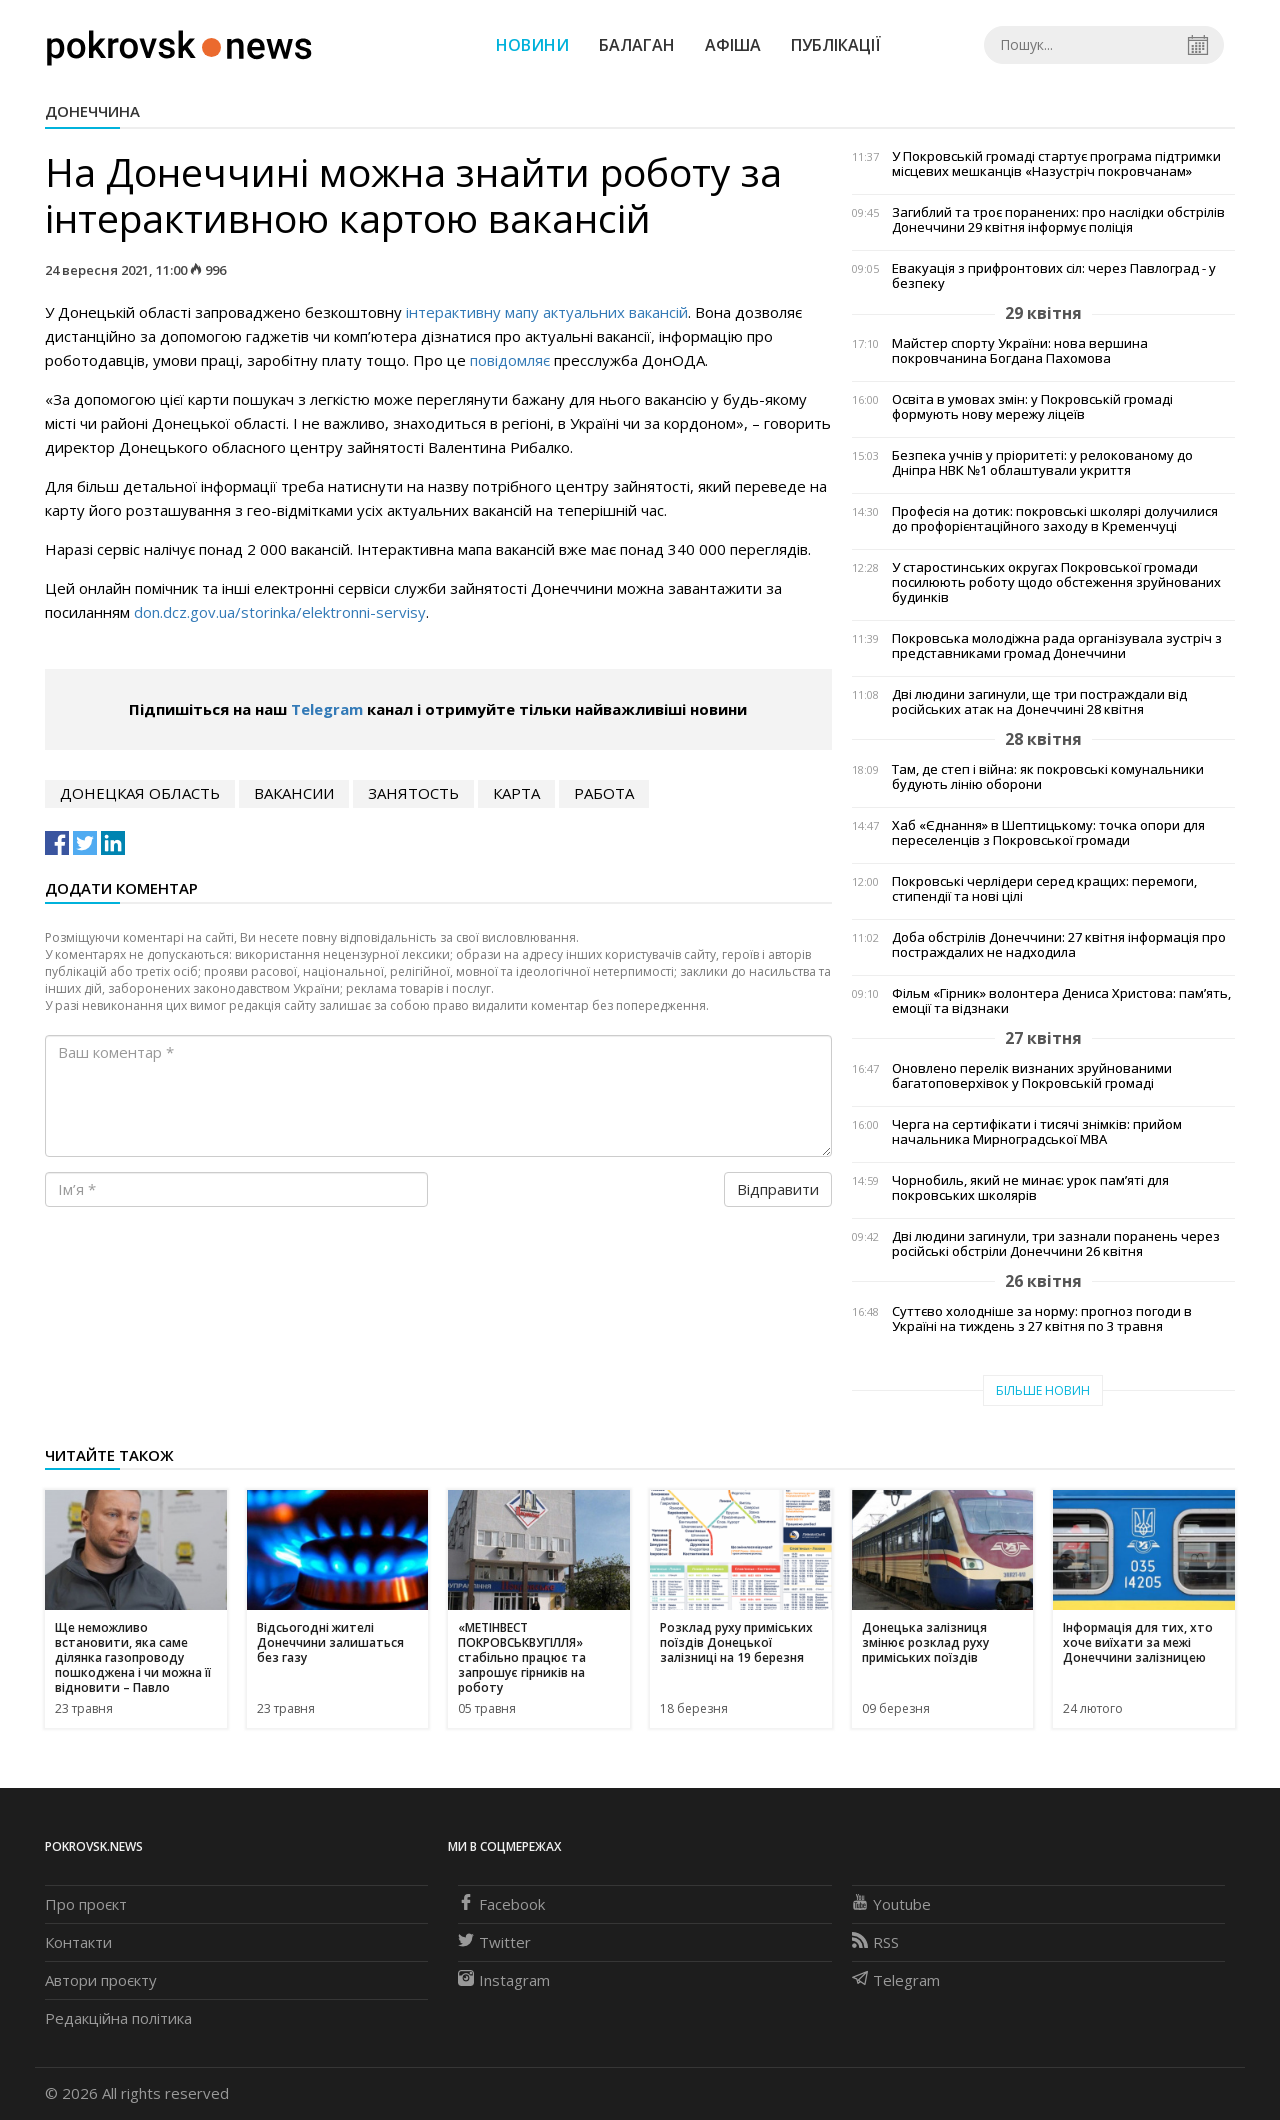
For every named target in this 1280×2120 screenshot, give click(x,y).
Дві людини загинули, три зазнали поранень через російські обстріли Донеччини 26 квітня (1056, 1244)
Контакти (78, 1942)
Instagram (504, 1980)
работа (604, 793)
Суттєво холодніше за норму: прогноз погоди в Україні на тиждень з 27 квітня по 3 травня (1042, 1319)
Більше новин (1043, 1390)
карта (516, 793)
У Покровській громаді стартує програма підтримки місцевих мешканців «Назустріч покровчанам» (1056, 164)
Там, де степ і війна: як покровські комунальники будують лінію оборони (1048, 777)
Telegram (327, 709)
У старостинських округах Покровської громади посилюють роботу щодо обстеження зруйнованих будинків (1056, 582)
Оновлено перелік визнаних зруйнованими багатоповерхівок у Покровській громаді (1032, 1076)
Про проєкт (86, 1904)
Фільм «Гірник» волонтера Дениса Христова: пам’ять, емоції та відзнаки (1061, 1001)
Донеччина (92, 111)
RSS (875, 1942)
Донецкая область (140, 793)
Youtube (891, 1904)
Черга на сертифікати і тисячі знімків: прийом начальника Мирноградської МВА (1037, 1132)
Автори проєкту (101, 1980)
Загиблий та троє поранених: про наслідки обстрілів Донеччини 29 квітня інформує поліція (1058, 220)
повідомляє (510, 360)
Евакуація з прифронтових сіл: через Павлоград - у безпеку (1054, 276)
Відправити (778, 1189)
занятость (413, 793)
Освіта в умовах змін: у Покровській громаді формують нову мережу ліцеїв (1032, 407)
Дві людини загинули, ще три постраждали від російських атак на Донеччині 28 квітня (1039, 702)
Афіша (733, 45)
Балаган (637, 45)
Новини (532, 45)
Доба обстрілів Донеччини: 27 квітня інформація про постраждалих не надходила (1059, 945)
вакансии (294, 793)
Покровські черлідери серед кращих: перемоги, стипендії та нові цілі (1044, 889)
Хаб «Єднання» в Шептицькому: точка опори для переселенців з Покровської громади (1048, 833)
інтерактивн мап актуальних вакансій (547, 312)
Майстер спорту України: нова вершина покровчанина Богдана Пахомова (1020, 351)
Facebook (501, 1904)
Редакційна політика (118, 2018)
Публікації (836, 45)
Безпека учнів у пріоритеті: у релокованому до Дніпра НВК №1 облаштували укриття (1042, 463)
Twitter (494, 1942)
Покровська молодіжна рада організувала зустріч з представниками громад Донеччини (1057, 646)
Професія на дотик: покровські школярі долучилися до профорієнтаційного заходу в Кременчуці (1055, 519)
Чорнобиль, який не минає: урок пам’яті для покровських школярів (1030, 1188)
